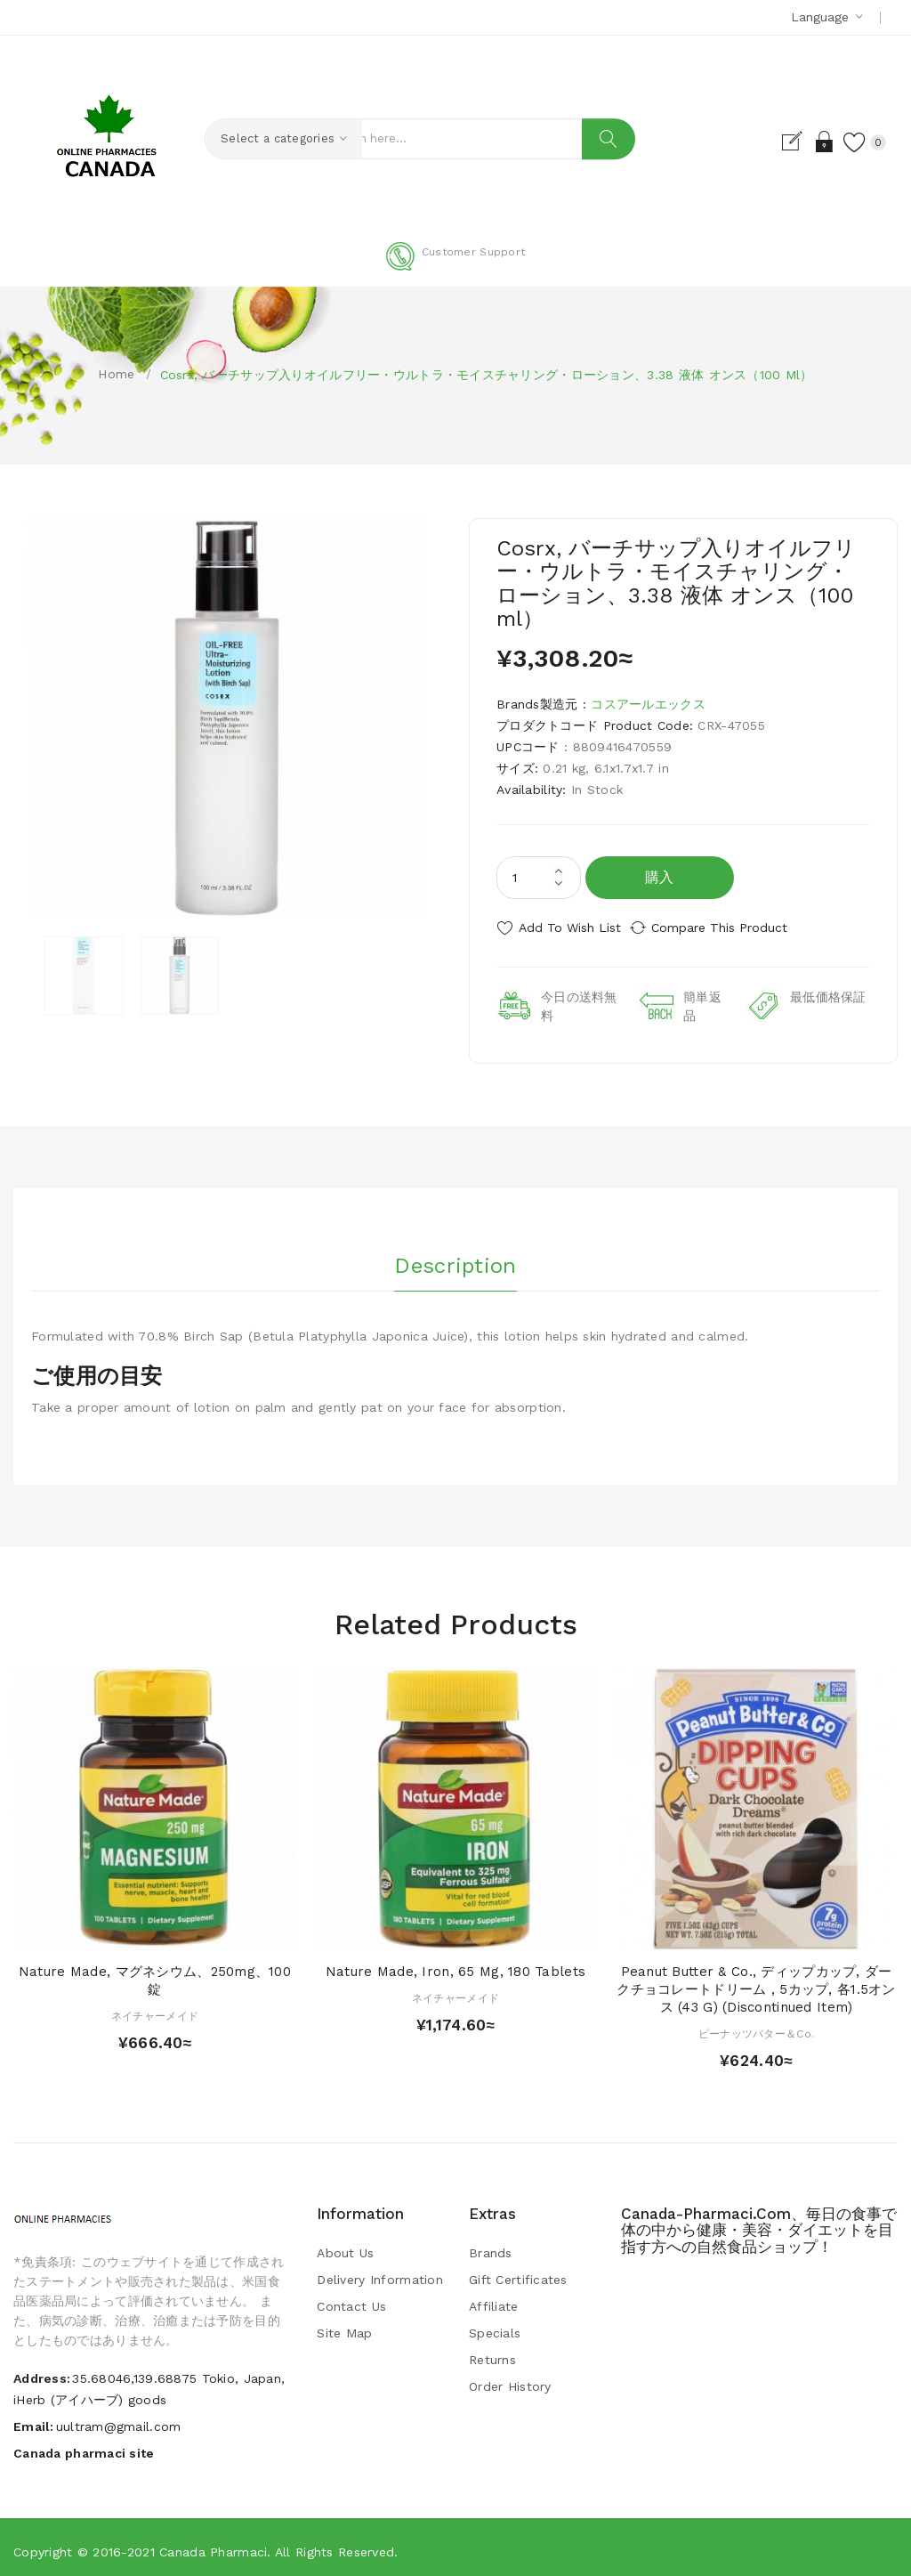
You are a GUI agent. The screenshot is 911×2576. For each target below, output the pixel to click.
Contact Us (351, 2299)
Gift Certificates (518, 2272)
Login (807, 141)
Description (455, 1254)
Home (116, 374)
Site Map (344, 2326)
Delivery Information (380, 2272)
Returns (492, 2352)
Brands (490, 2246)
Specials (494, 2326)
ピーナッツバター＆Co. (756, 2027)
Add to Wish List (570, 927)
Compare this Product (736, 927)
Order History (510, 2379)
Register (776, 141)
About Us (345, 2246)
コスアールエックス (648, 704)
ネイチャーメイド (154, 2009)
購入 (659, 877)
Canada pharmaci (213, 2545)
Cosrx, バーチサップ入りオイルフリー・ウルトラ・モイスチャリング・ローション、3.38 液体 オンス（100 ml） (486, 375)
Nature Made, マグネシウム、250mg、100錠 (155, 1973)
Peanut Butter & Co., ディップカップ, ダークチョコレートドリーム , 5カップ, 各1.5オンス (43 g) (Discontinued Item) (756, 1982)
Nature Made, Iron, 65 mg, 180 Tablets (455, 1964)
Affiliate (494, 2299)
